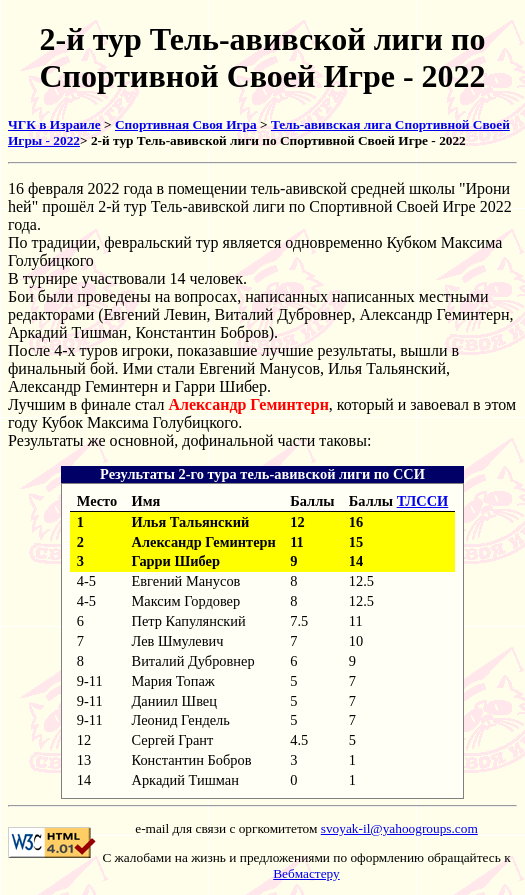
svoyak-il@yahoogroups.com (399, 828)
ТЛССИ (423, 501)
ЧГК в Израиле (54, 124)
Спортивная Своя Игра (186, 124)
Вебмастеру (306, 873)
